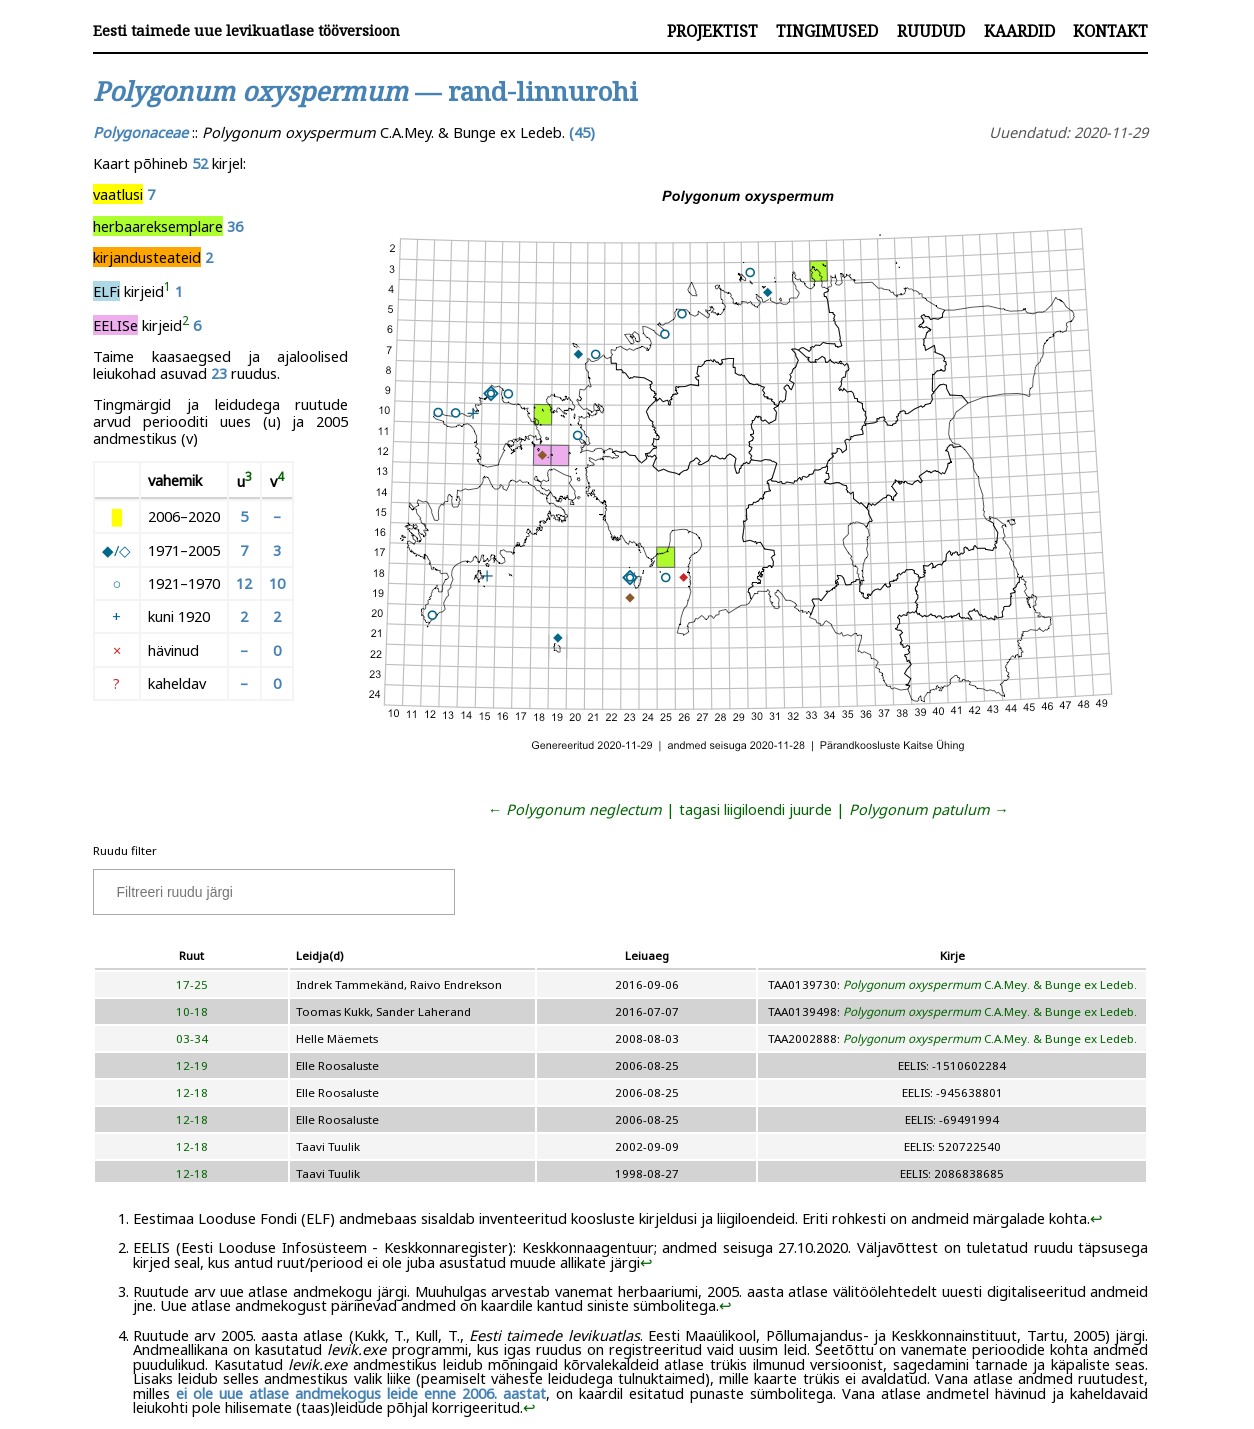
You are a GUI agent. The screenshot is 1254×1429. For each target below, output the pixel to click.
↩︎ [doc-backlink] (1096, 1218)
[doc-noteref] (167, 291)
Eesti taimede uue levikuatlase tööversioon (246, 30)
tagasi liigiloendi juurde (755, 809)
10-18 (192, 1011)
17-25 (192, 984)
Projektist (712, 31)
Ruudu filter (125, 850)
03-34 (192, 1038)
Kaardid (1019, 31)
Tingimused (827, 31)
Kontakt (1110, 31)
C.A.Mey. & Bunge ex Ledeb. (990, 984)
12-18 (192, 1092)
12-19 (192, 1065)
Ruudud (931, 31)
